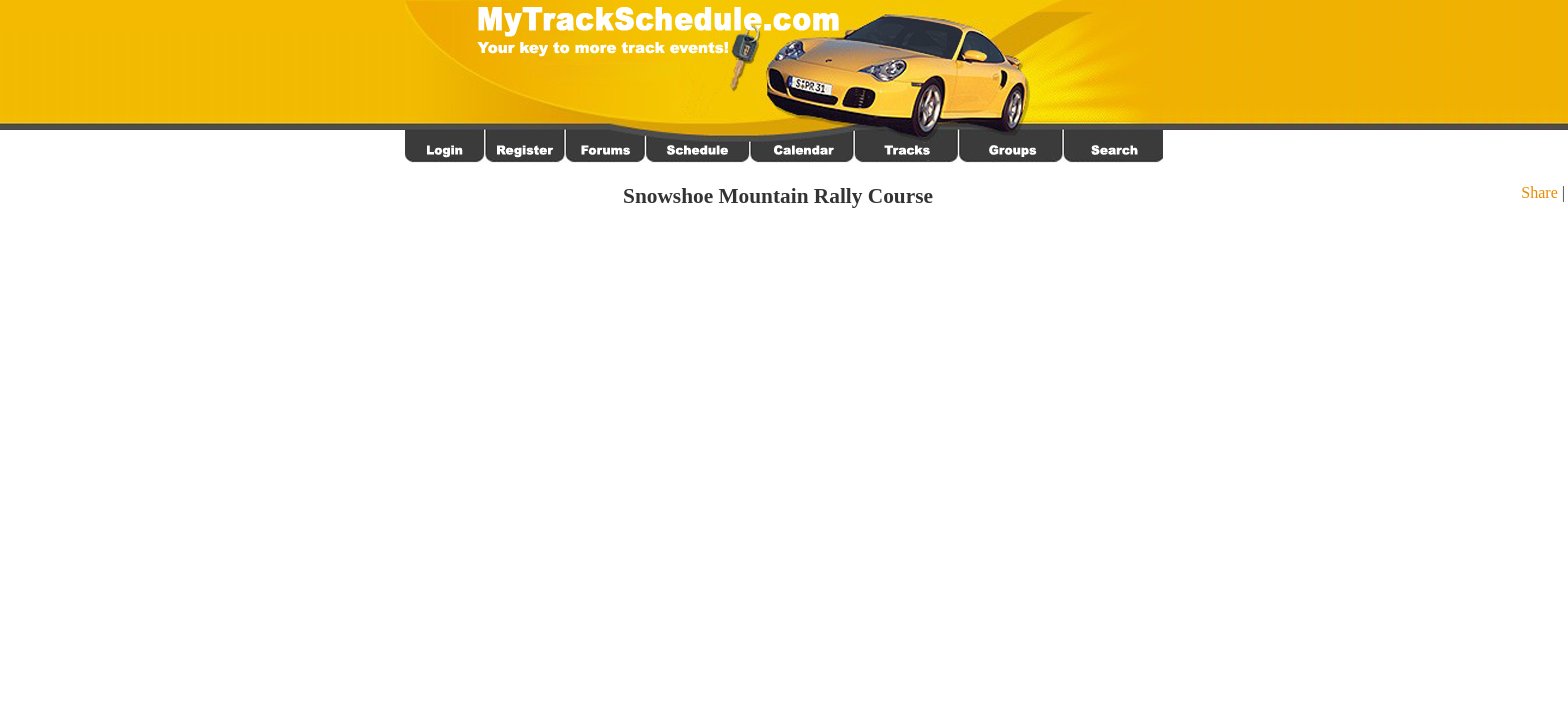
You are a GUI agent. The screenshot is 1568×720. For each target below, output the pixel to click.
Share (1539, 192)
